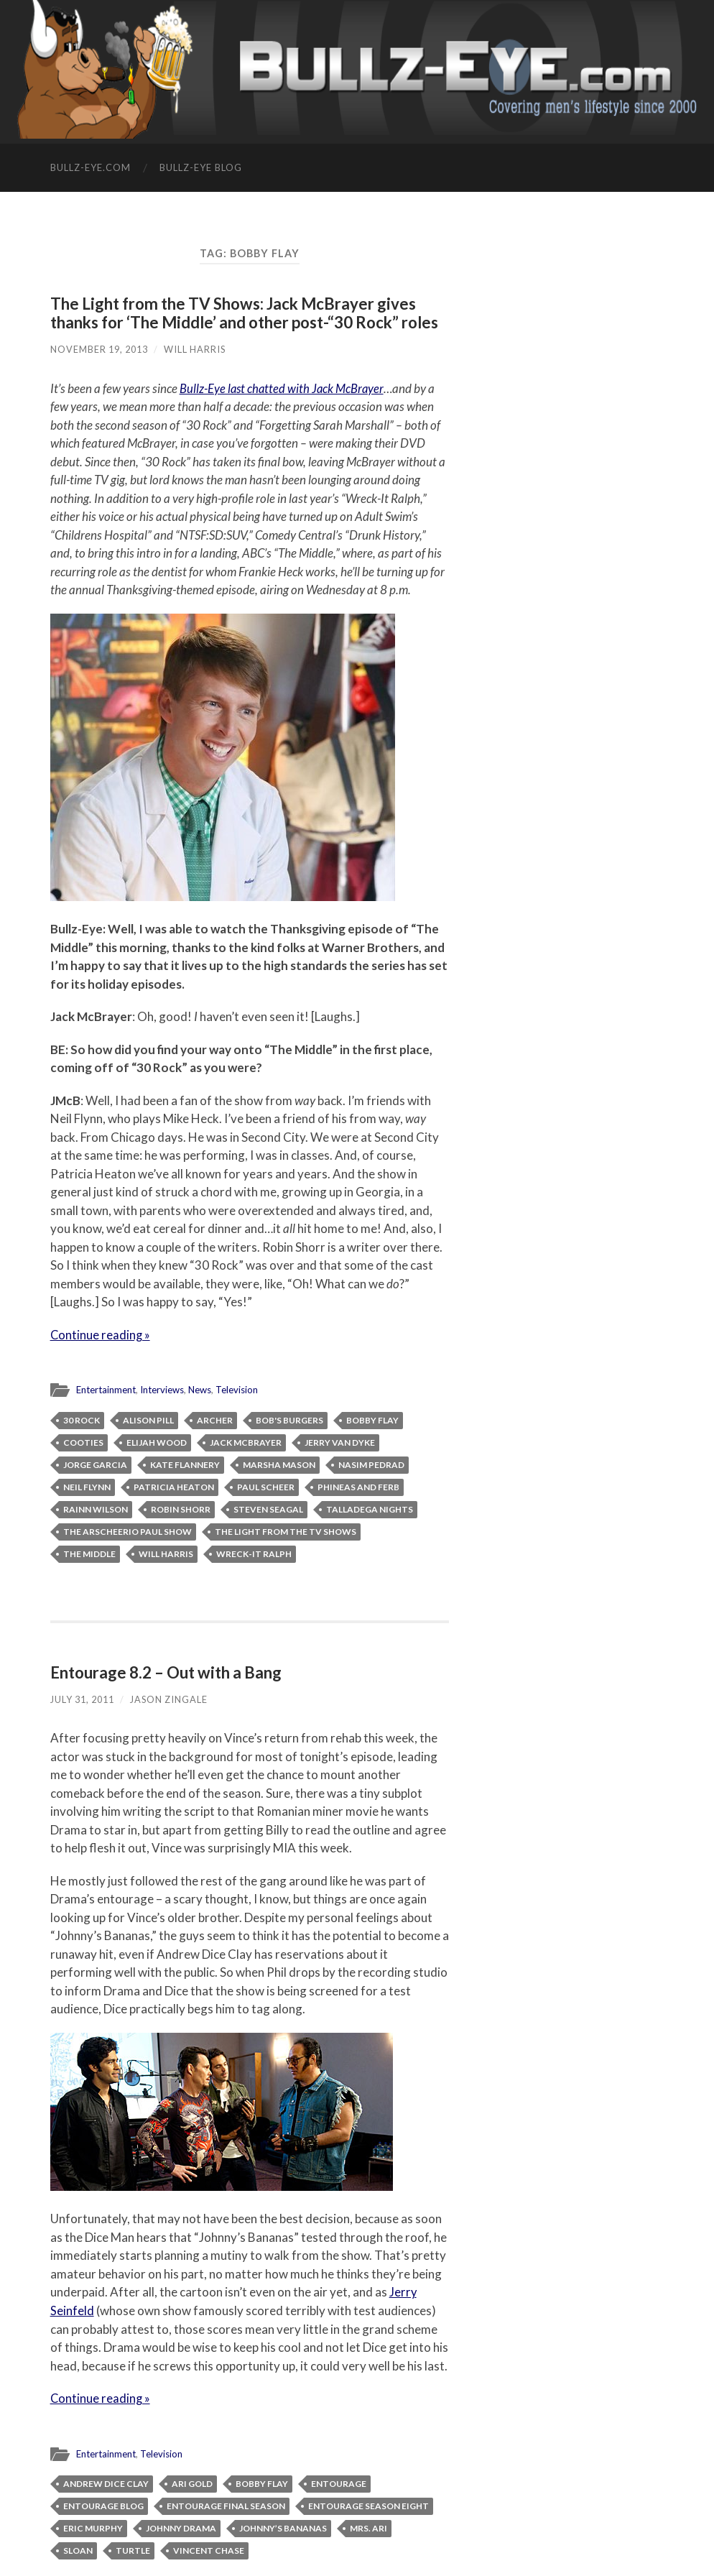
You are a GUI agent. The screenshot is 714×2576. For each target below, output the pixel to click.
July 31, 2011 (82, 1698)
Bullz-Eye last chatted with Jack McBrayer (283, 388)
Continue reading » (101, 1334)
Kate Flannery (185, 1464)
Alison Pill (148, 1419)
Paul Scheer (266, 1486)
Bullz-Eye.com (90, 167)
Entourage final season (226, 2504)
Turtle (133, 2549)
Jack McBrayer (246, 1441)
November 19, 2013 (99, 349)
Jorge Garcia (95, 1464)
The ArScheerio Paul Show (127, 1530)
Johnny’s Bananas (283, 2526)
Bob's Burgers (289, 1419)
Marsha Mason (279, 1464)
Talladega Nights (369, 1508)
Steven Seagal (268, 1508)
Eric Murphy (93, 2526)
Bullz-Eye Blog (200, 167)
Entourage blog (103, 2504)
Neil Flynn (87, 1486)
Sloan (78, 2549)
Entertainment (107, 1389)
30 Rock (81, 1419)
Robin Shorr (180, 1508)
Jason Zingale (169, 1698)
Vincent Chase (208, 2549)
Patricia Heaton (174, 1486)
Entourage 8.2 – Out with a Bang (167, 1671)
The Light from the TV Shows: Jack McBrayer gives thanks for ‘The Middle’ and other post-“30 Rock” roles (247, 313)
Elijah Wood (156, 1441)
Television (240, 1389)
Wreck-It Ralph (254, 1553)
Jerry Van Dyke (340, 1441)
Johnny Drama (181, 2526)
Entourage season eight (368, 2504)
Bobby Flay (372, 1419)
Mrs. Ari (368, 2526)
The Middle (89, 1553)
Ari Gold (192, 2482)
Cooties (83, 1441)
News (203, 1389)
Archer (215, 1419)
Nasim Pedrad (371, 1464)
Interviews (164, 1389)
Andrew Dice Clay (106, 2482)
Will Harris (195, 349)
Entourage (338, 2482)
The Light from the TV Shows (285, 1530)
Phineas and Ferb (358, 1486)
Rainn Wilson (95, 1508)
